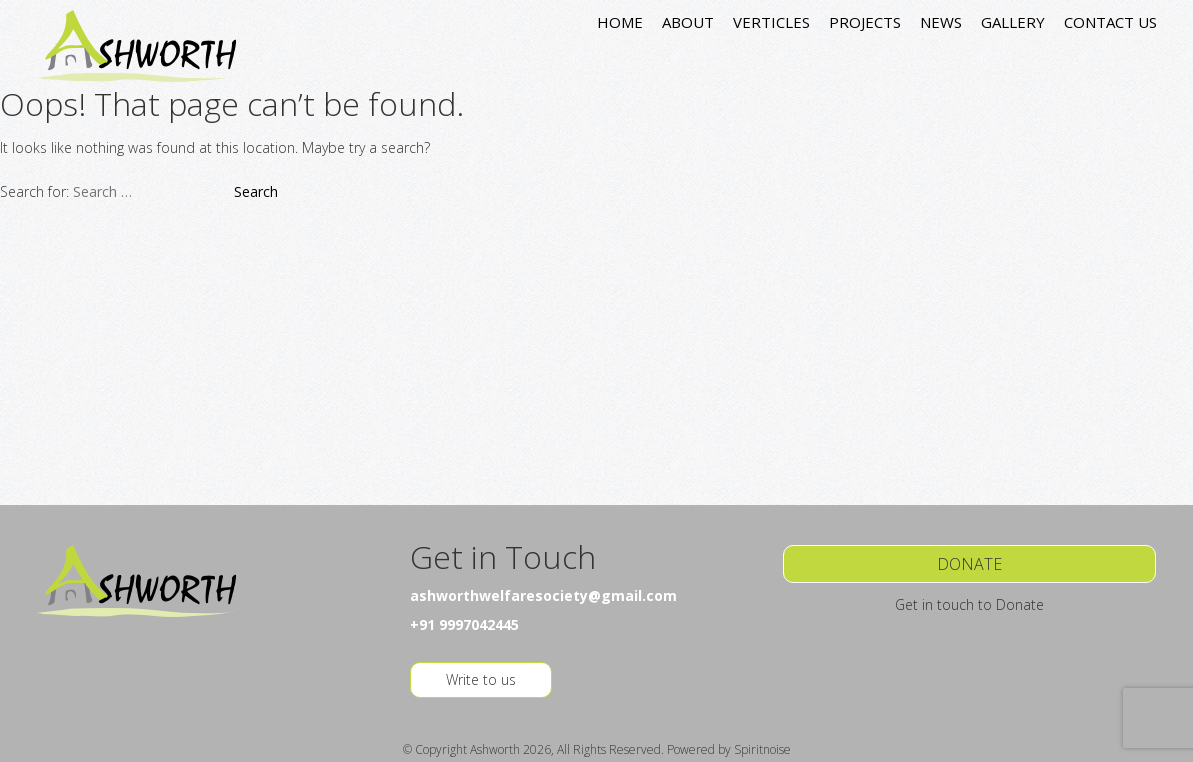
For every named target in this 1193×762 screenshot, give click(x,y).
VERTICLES (771, 22)
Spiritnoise (762, 749)
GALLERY (1013, 22)
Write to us (481, 679)
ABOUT (688, 22)
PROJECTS (865, 22)
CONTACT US (1110, 22)
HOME (620, 22)
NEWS (941, 22)
